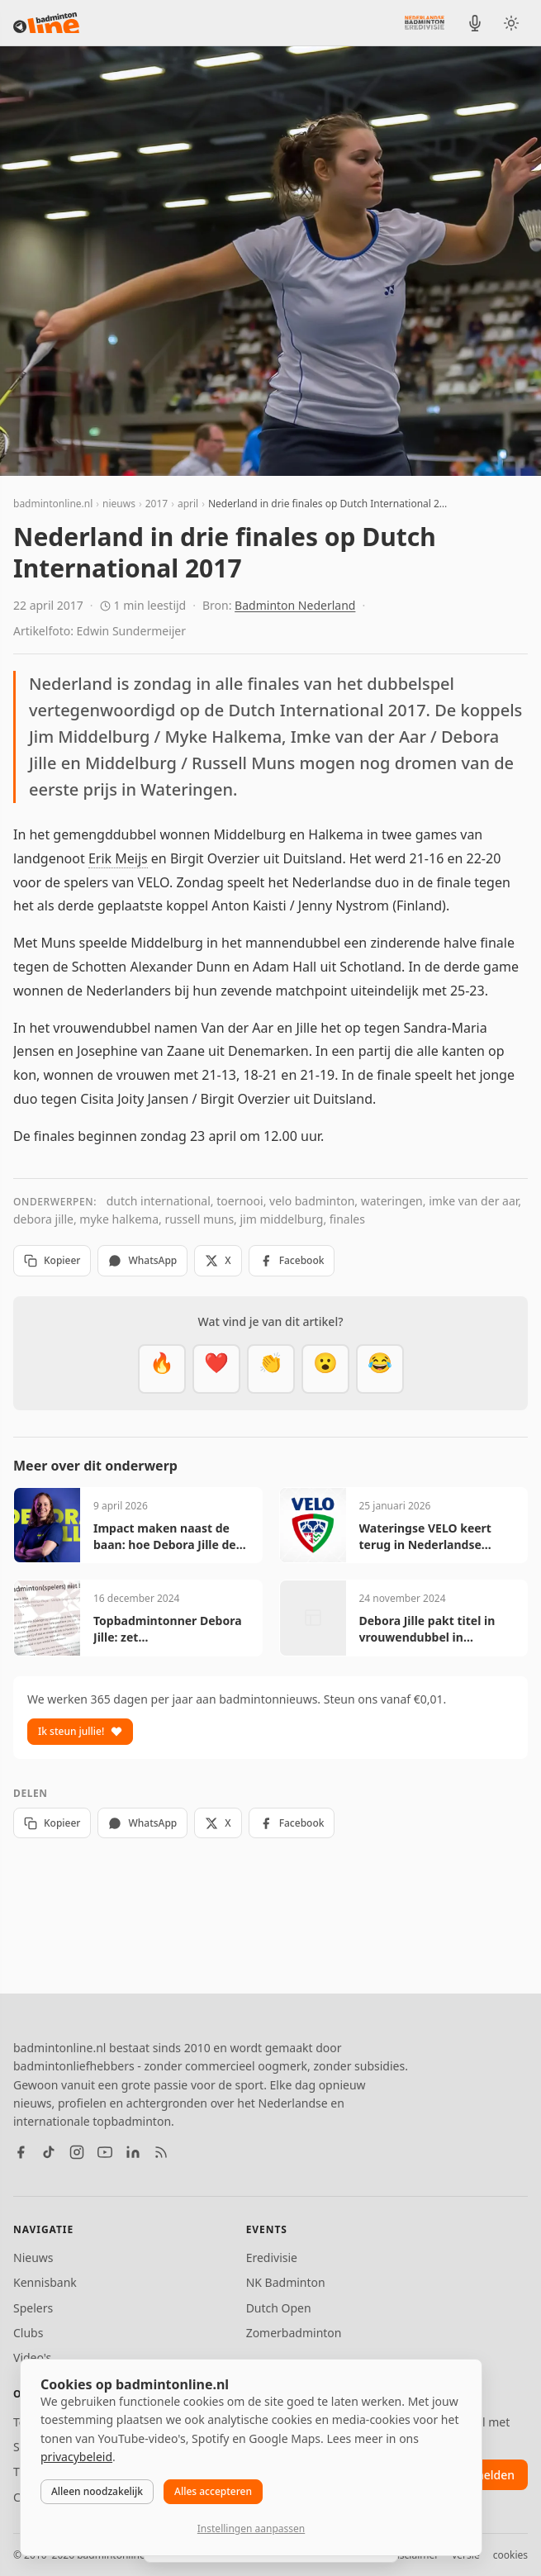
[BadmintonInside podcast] (474, 23)
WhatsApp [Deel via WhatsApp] (142, 1260)
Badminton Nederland (295, 605)
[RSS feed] (161, 2152)
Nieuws (33, 2257)
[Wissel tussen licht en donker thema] (511, 23)
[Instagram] (76, 2152)
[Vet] (162, 1369)
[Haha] (380, 1369)
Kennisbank (45, 2282)
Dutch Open (278, 2308)
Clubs (28, 2333)
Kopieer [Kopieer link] (52, 1260)
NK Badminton (285, 2282)
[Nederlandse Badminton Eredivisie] (424, 22)
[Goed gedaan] (271, 1369)
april (188, 504)
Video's (32, 2357)
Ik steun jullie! (80, 1731)
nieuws (118, 504)
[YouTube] (104, 2152)
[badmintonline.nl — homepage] (46, 23)
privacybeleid (76, 2456)
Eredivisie (271, 2257)
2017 (156, 504)
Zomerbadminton (294, 2333)
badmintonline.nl (53, 504)
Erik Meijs (118, 858)
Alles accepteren (213, 2491)
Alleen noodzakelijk (97, 2491)
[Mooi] (216, 1369)
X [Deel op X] (217, 1260)
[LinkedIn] (133, 2152)
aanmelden (484, 2475)
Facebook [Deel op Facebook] (292, 1260)
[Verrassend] (325, 1369)
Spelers (33, 2308)
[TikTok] (48, 2152)
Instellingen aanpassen (251, 2528)
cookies (510, 2555)
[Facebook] (20, 2152)
